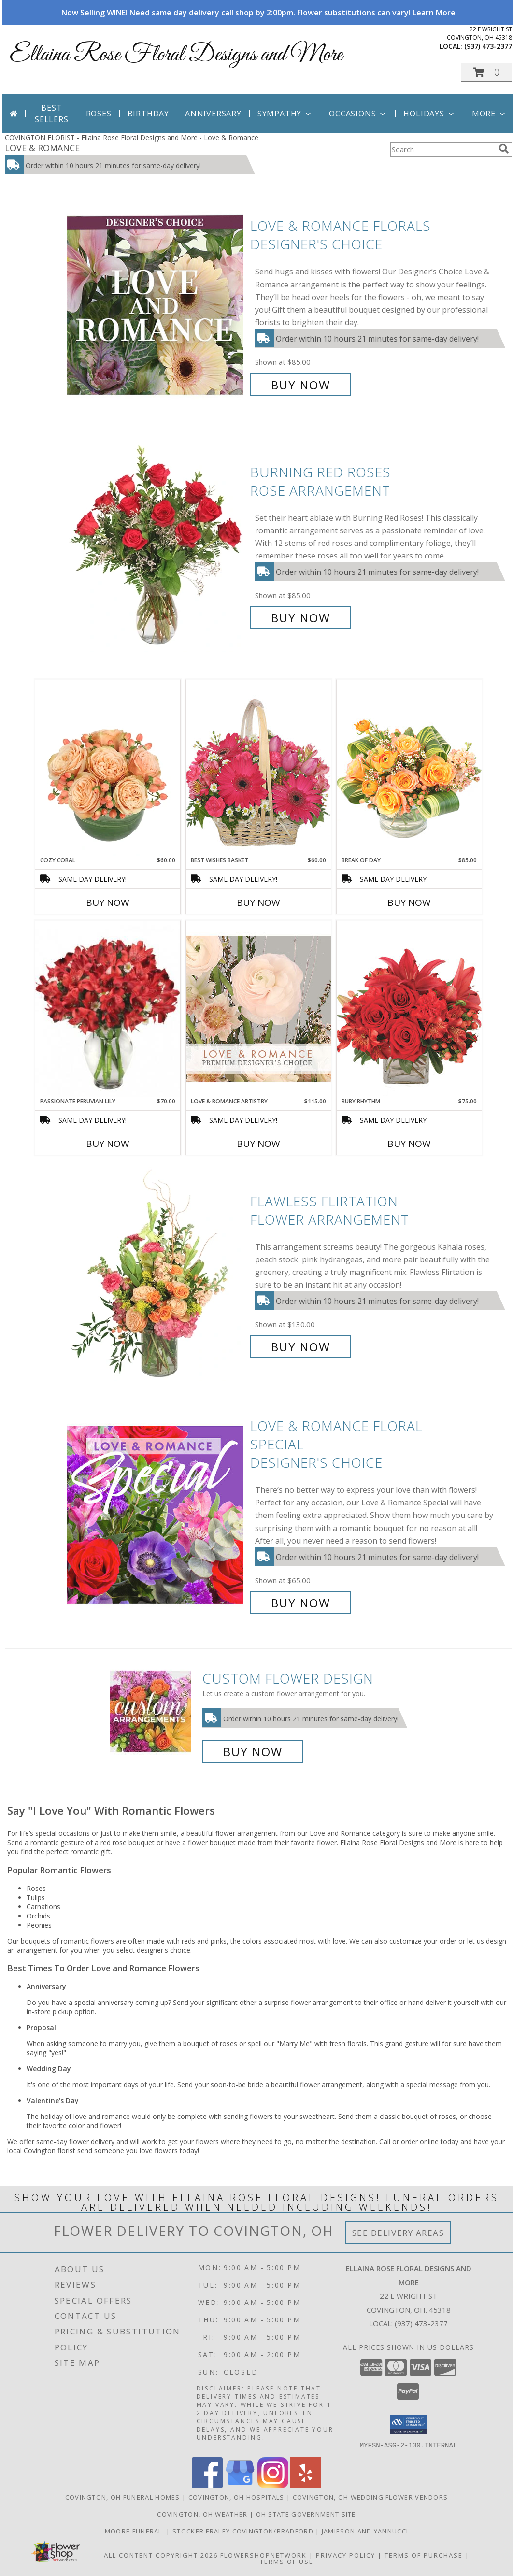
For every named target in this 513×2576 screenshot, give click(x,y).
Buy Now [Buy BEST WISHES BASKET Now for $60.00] (258, 902)
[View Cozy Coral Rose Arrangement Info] (107, 768)
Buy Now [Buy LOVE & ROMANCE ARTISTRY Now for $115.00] (258, 1143)
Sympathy (285, 113)
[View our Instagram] (272, 2485)
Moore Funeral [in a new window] (136, 2530)
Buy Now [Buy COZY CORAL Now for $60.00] (107, 902)
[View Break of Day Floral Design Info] (409, 767)
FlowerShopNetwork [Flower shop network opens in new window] (263, 2554)
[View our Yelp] (305, 2485)
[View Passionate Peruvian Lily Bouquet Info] (107, 1009)
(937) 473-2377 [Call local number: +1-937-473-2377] (488, 46)
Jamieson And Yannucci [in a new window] (365, 2530)
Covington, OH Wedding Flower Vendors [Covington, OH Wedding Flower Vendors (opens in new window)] (370, 2496)
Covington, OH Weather (202, 2513)
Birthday (148, 113)
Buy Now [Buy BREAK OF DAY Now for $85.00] (409, 902)
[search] (504, 148)
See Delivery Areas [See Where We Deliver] (398, 2232)
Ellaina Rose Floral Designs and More (176, 55)
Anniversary (213, 113)
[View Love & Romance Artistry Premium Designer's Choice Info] (258, 1008)
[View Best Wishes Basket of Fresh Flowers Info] (258, 767)
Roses (99, 113)
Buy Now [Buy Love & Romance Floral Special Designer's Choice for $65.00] (300, 1603)
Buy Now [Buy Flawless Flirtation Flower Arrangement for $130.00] (300, 1347)
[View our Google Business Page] (240, 2485)
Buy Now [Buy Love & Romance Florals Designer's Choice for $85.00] (300, 385)
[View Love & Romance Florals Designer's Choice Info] (156, 305)
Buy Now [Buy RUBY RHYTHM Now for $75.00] (409, 1143)
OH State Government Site (306, 2513)
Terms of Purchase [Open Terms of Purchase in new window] (424, 2554)
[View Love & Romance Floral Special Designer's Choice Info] (156, 1514)
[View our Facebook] (207, 2485)
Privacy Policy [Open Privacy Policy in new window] (345, 2554)
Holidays (429, 113)
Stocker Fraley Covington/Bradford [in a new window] (243, 2530)
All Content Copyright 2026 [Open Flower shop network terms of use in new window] (161, 2554)
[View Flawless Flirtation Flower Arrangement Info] (156, 1274)
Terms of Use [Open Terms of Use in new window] (287, 2561)
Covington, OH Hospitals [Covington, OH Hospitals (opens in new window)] (236, 2496)
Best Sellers (52, 113)
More (489, 113)
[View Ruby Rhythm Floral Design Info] (409, 1008)
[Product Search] (442, 149)
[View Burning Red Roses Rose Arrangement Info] (156, 545)
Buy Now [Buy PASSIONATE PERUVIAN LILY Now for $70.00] (107, 1143)
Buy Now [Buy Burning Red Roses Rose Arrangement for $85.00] (300, 618)
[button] (486, 72)
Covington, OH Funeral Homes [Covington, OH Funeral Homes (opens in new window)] (122, 2496)
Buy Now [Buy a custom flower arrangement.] (253, 1752)
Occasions (358, 113)
